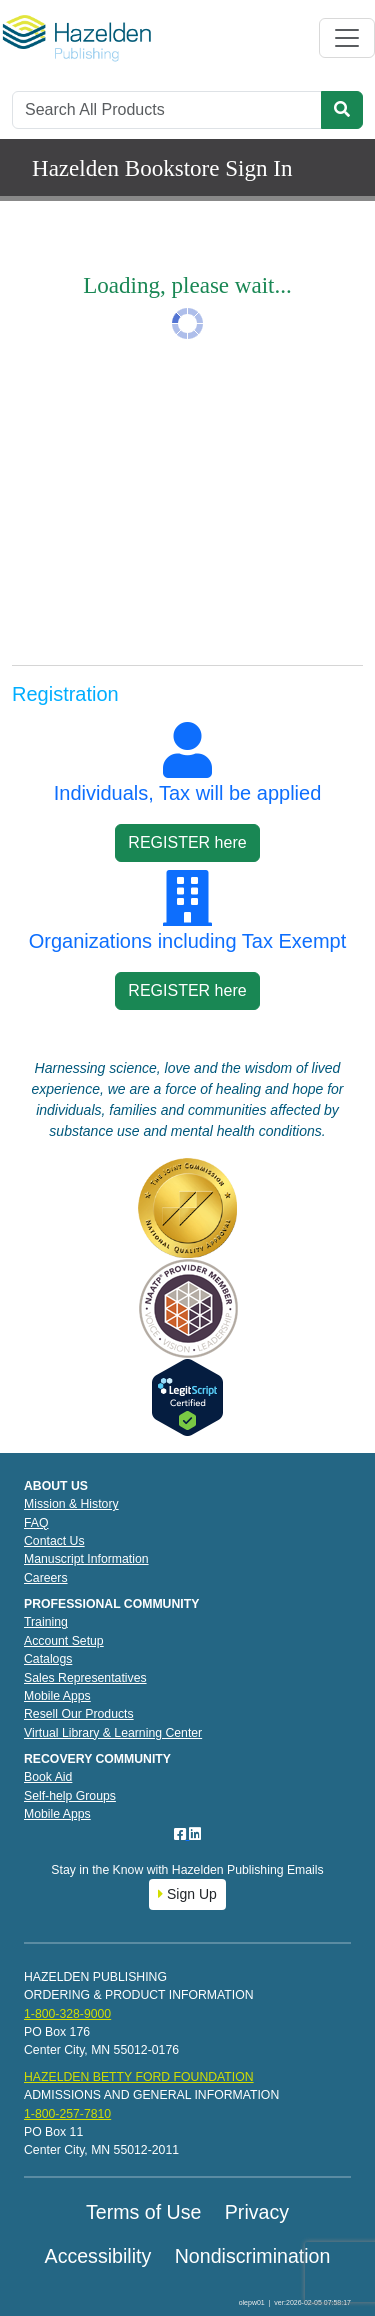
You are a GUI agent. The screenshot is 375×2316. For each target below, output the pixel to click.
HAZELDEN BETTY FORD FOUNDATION (139, 2077)
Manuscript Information (86, 1559)
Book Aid (48, 1777)
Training (46, 1622)
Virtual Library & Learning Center (113, 1733)
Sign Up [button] (187, 1894)
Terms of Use (143, 2212)
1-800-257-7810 (67, 2114)
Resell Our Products (79, 1714)
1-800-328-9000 (67, 2014)
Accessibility (98, 2256)
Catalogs (48, 1659)
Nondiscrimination (253, 2256)
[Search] (167, 110)
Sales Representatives (85, 1678)
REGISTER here (187, 842)
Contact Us (54, 1541)
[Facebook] (182, 1834)
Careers (46, 1578)
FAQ (36, 1523)
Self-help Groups (70, 1796)
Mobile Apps (57, 1696)
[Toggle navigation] (347, 38)
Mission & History (71, 1504)
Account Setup (64, 1641)
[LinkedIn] (195, 1834)
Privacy (257, 2212)
